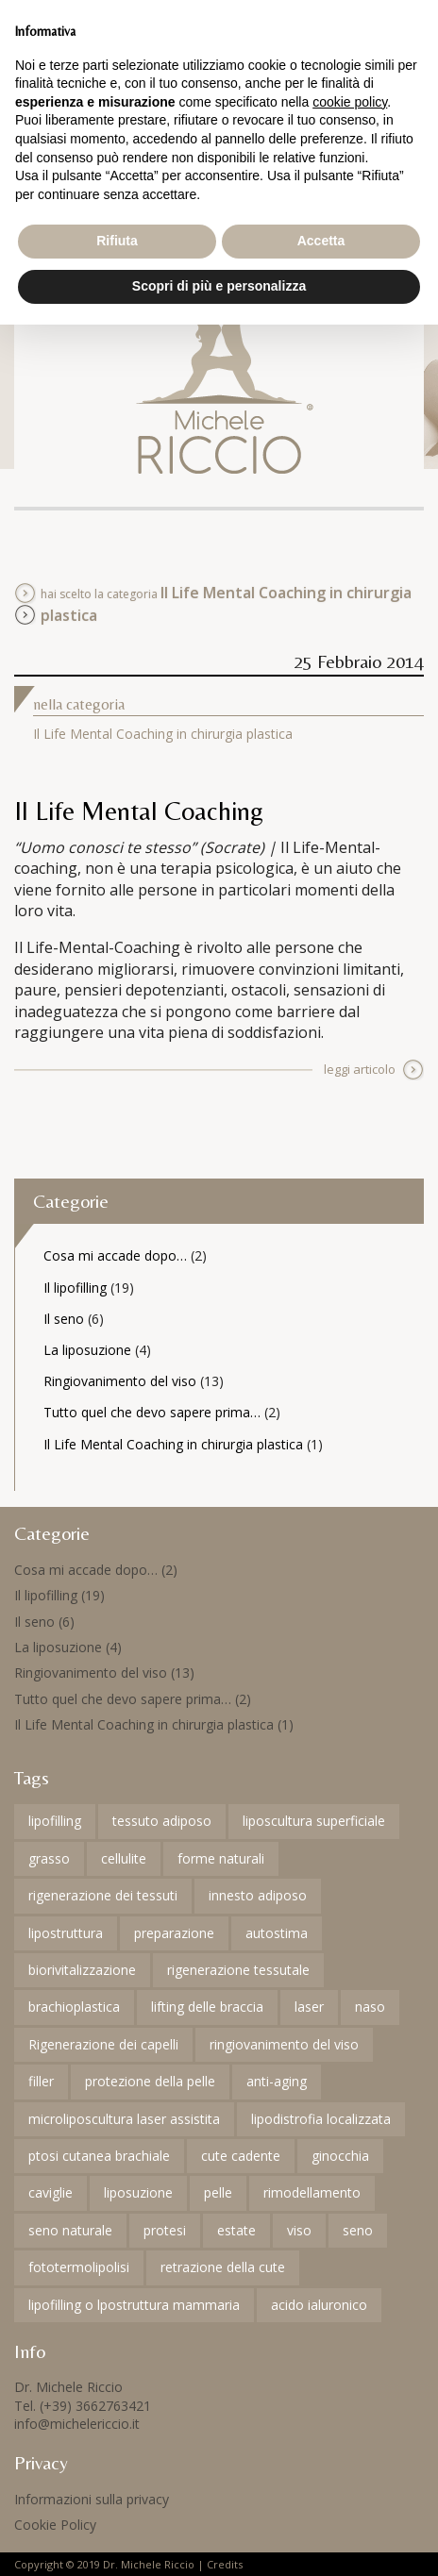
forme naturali (220, 1858)
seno (358, 2230)
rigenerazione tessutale (238, 1970)
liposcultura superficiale (314, 1821)
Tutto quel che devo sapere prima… (152, 1412)
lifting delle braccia (207, 2007)
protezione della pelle (150, 2081)
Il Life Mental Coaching (138, 810)
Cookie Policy (55, 2525)
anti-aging (276, 2081)
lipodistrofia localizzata (321, 2119)
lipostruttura (65, 1933)
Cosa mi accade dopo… (115, 1255)
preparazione (174, 1933)
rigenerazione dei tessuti (102, 1895)
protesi (164, 2230)
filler (41, 2081)
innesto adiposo (258, 1895)
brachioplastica (74, 2007)
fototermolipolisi (78, 2267)
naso (370, 2007)
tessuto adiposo (161, 1821)
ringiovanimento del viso (284, 2044)
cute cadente (240, 2156)
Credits (225, 2564)
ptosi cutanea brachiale (99, 2156)
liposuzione (138, 2192)
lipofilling (54, 1821)
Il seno (63, 1319)
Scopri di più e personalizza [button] (219, 285)
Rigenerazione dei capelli (103, 2044)
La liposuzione (87, 1350)
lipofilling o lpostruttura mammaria (134, 2305)
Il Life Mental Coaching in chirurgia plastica (163, 734)
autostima (276, 1933)
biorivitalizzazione (82, 1970)
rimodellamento (312, 2192)
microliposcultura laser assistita (124, 2119)
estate (236, 2230)
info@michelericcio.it (77, 2424)
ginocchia (340, 2156)
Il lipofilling (75, 1287)
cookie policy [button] (349, 101)
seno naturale (70, 2230)
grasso (49, 1858)
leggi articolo (360, 1069)
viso (299, 2230)
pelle (218, 2192)
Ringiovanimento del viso (119, 1381)
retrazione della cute (222, 2267)
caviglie (50, 2192)
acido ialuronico (319, 2305)
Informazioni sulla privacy (91, 2499)
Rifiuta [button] (117, 240)
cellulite (123, 1858)
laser (309, 2007)
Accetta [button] (321, 240)
